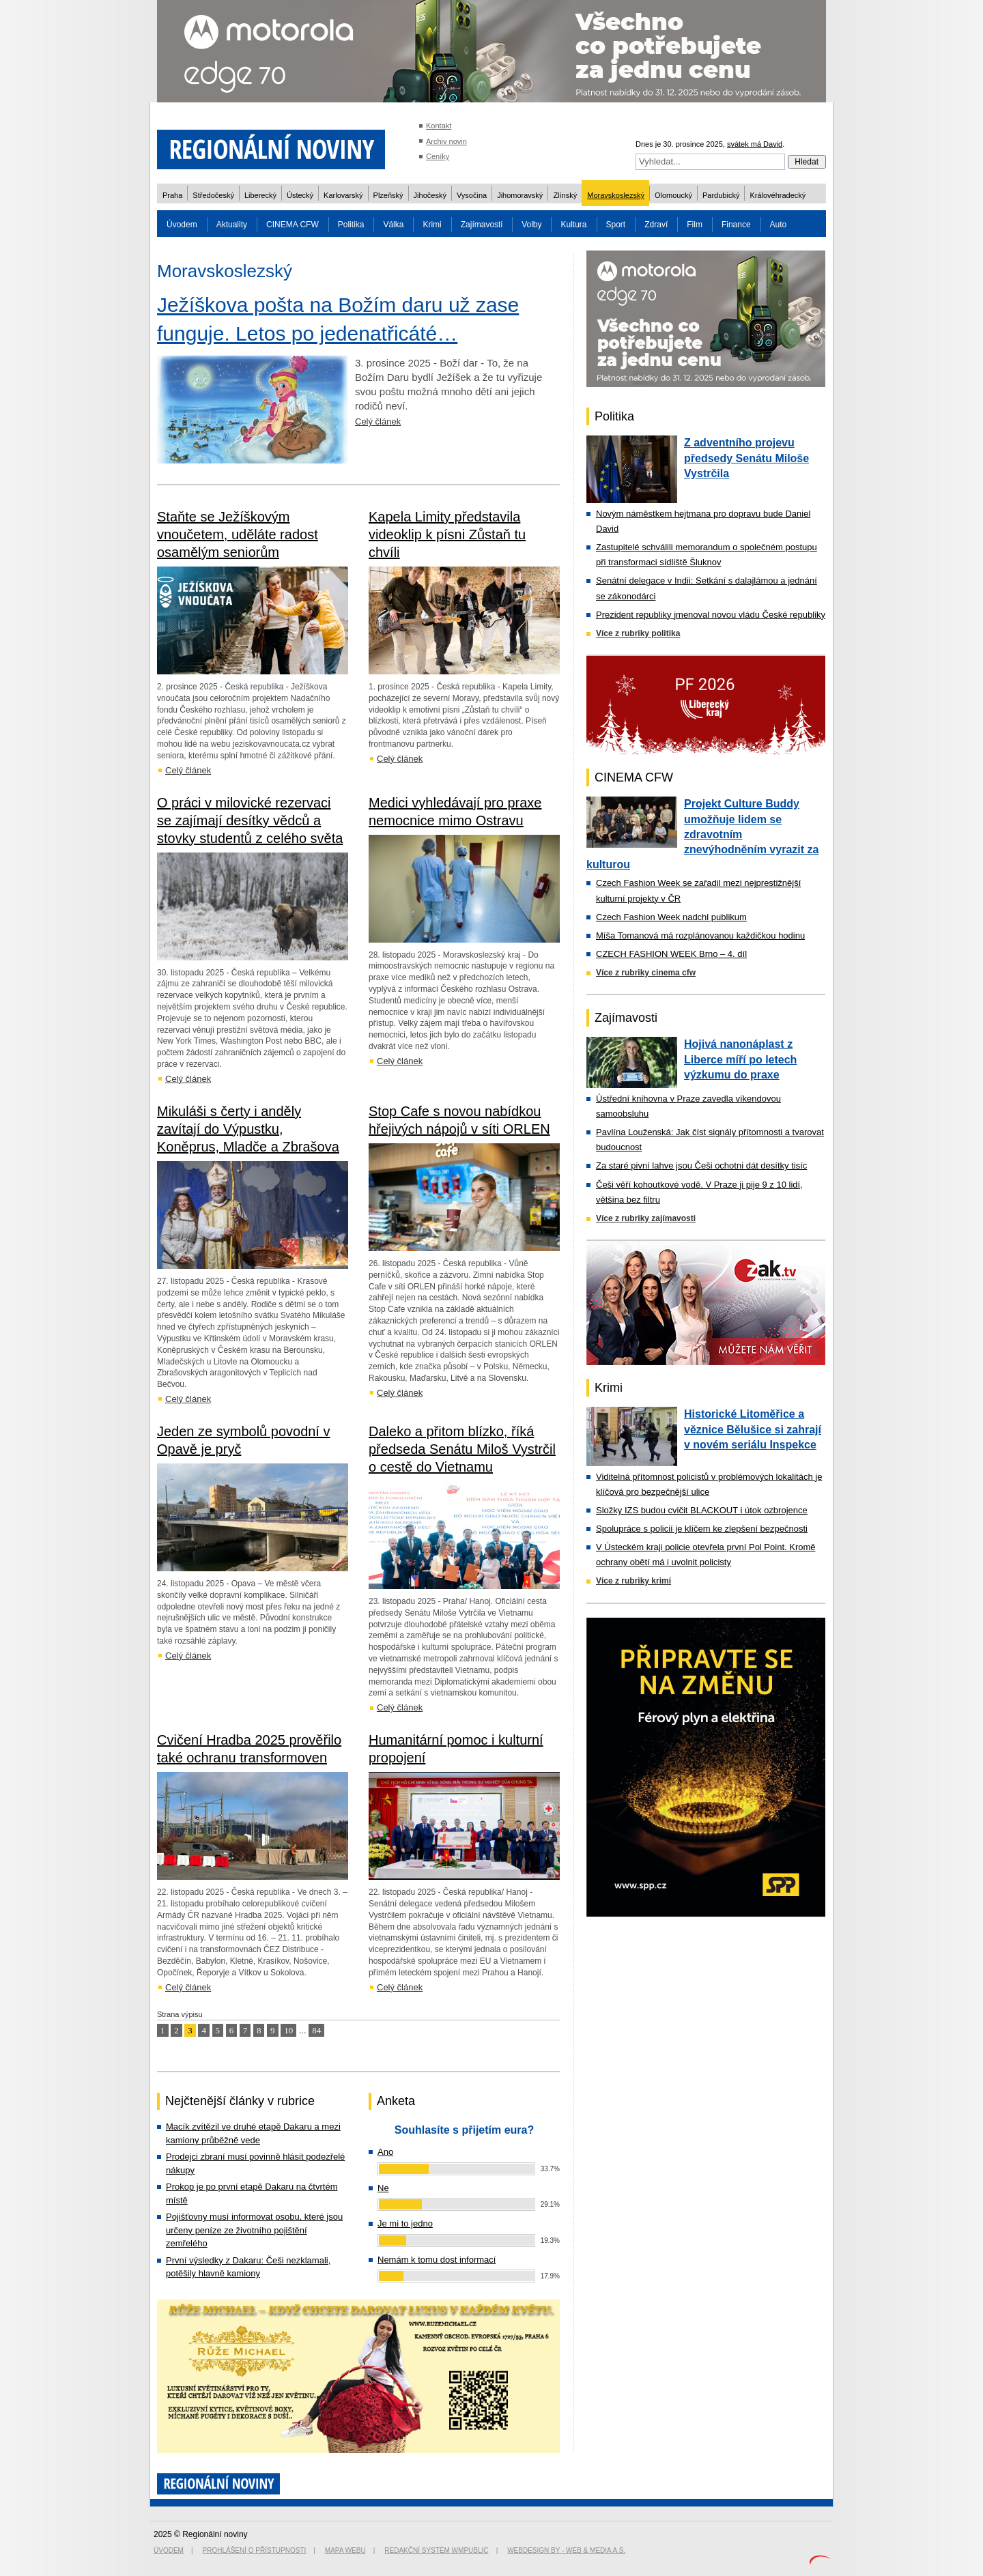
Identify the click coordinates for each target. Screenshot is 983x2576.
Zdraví (656, 224)
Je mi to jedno (405, 2223)
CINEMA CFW (292, 224)
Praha (172, 195)
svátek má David (754, 144)
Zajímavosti (481, 224)
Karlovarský (343, 195)
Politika (351, 224)
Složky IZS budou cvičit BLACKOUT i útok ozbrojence (702, 1510)
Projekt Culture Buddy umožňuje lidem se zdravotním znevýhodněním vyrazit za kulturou (702, 834)
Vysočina (472, 195)
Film (694, 224)
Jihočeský (430, 195)
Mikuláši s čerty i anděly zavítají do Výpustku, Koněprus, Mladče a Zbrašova (248, 1129)
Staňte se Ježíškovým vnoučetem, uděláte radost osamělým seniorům (237, 534)
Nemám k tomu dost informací (436, 2260)
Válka (393, 224)
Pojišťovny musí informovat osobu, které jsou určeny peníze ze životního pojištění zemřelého (254, 2230)
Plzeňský (388, 195)
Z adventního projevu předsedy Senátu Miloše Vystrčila (746, 458)
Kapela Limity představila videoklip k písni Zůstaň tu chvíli (447, 534)
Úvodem (182, 224)
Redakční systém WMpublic (436, 2550)
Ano (385, 2152)
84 (316, 2030)
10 (288, 2030)
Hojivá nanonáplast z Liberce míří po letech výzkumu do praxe (740, 1059)
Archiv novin (446, 141)
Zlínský (565, 195)
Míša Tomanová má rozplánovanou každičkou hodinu (700, 935)
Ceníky (437, 156)
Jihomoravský (520, 195)
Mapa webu (345, 2550)
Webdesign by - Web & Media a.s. (566, 2550)
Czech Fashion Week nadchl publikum (671, 917)
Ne (383, 2188)
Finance (736, 224)
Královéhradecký (778, 195)
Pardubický (720, 195)
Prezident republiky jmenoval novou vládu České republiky (710, 615)
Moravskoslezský (615, 195)
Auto (778, 224)
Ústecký (300, 195)
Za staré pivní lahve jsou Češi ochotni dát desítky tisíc (701, 1165)
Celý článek (378, 421)
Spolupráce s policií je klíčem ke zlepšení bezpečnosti (702, 1528)
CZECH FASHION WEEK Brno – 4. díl (671, 954)
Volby (531, 224)
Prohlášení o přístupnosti (255, 2550)
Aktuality (231, 224)
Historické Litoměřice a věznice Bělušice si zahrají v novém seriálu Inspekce (752, 1429)
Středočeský (213, 195)
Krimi (432, 224)
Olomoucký (673, 195)
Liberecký (260, 195)
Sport (616, 224)
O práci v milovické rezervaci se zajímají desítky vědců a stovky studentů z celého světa (250, 820)
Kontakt (438, 125)
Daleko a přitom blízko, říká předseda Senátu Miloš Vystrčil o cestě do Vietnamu (462, 1449)
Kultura (573, 224)
